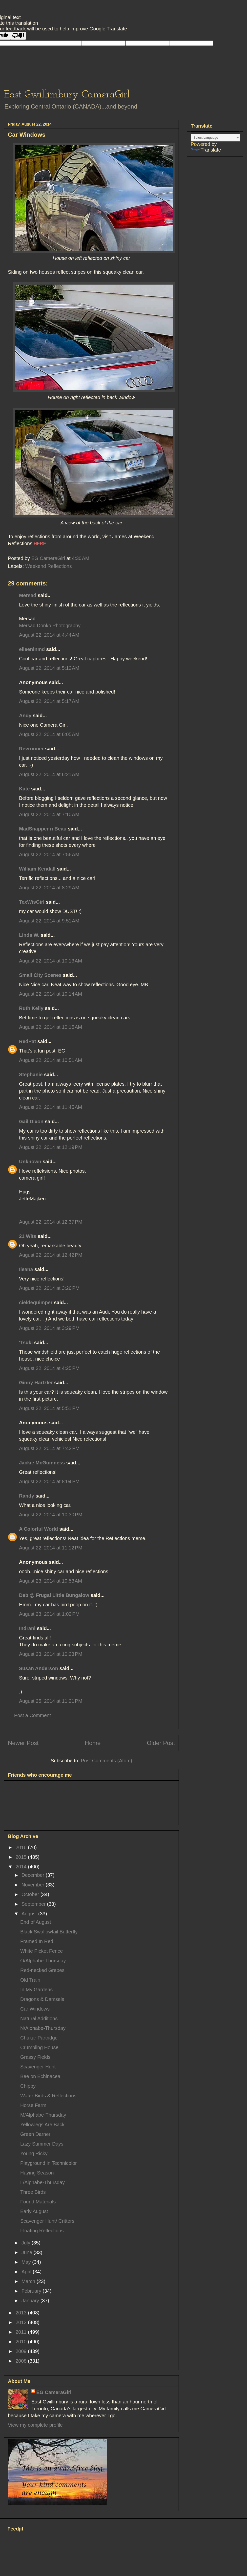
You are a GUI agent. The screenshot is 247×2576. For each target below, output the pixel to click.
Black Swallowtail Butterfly (49, 1931)
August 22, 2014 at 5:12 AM (49, 668)
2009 (22, 2351)
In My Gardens (36, 1989)
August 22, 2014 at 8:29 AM (49, 887)
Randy (26, 1496)
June (27, 2252)
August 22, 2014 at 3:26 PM (49, 1288)
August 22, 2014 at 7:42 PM (49, 1448)
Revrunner (31, 748)
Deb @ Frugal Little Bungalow (54, 1595)
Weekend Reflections (48, 566)
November (33, 1884)
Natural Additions (39, 2018)
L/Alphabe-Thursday (42, 2182)
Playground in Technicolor (48, 2163)
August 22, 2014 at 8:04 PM (49, 1481)
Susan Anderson (38, 1668)
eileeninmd (32, 649)
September (34, 1904)
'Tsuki (26, 1342)
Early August (34, 2211)
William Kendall (37, 869)
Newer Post (23, 1743)
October (31, 1894)
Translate (206, 150)
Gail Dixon (31, 1121)
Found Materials (38, 2201)
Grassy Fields (35, 2057)
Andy (25, 715)
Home (93, 1743)
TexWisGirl (31, 902)
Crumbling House (39, 2047)
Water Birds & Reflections (48, 2095)
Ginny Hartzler (36, 1382)
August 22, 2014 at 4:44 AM (49, 635)
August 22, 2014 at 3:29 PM (49, 1328)
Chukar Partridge (39, 2037)
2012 (22, 2322)
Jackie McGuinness (42, 1462)
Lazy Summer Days (41, 2144)
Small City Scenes (40, 975)
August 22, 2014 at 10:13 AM (50, 960)
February (32, 2291)
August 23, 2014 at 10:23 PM (50, 1654)
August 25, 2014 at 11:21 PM (50, 1701)
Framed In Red (36, 1941)
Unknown (30, 1161)
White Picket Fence (41, 1951)
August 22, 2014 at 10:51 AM (50, 1060)
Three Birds (33, 2192)
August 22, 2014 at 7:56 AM (49, 854)
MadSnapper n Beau (42, 828)
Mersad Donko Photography (50, 625)
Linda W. (29, 935)
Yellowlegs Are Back (42, 2124)
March (29, 2281)
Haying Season (37, 2172)
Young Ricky (33, 2153)
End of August (35, 1922)
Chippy (28, 2086)
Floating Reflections (42, 2230)
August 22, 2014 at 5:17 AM (49, 701)
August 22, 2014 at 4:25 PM (49, 1368)
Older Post (161, 1743)
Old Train (30, 1980)
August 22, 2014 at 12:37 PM (50, 1222)
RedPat (27, 1041)
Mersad (27, 595)
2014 (22, 1866)
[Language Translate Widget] (215, 137)
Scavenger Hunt (38, 2066)
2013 (22, 2312)
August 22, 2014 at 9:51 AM (49, 920)
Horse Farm (33, 2105)
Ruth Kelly (31, 1008)
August (29, 1913)
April (27, 2271)
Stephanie (31, 1074)
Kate (24, 788)
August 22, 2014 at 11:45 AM (50, 1107)
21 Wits (27, 1236)
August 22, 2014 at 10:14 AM (50, 994)
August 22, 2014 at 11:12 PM (50, 1547)
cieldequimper (36, 1302)
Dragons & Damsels (42, 1999)
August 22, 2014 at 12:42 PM (50, 1255)
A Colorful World (38, 1529)
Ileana (26, 1269)
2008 (22, 2361)
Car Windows (35, 2009)
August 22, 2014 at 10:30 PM (50, 1514)
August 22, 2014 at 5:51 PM (49, 1408)
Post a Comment (32, 1715)
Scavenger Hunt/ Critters (47, 2221)
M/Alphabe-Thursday (43, 2115)
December (33, 1875)
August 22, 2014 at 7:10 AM (49, 814)
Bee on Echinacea (40, 2076)
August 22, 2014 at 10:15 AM (50, 1027)
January (31, 2300)
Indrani (27, 1628)
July (26, 2242)
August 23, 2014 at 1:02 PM (49, 1614)
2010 (22, 2341)
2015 (22, 1857)
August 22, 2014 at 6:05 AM (49, 734)
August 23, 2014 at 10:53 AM (50, 1581)
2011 (22, 2332)
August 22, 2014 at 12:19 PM (50, 1147)
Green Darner (35, 2134)
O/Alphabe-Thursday (43, 1960)
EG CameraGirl (53, 2392)
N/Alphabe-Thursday (42, 2028)
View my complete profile (35, 2425)
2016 (22, 1847)
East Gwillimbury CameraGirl (67, 95)
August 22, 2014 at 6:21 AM (49, 774)
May (26, 2262)
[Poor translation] (18, 36)
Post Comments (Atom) (106, 1760)
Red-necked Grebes (42, 1970)
